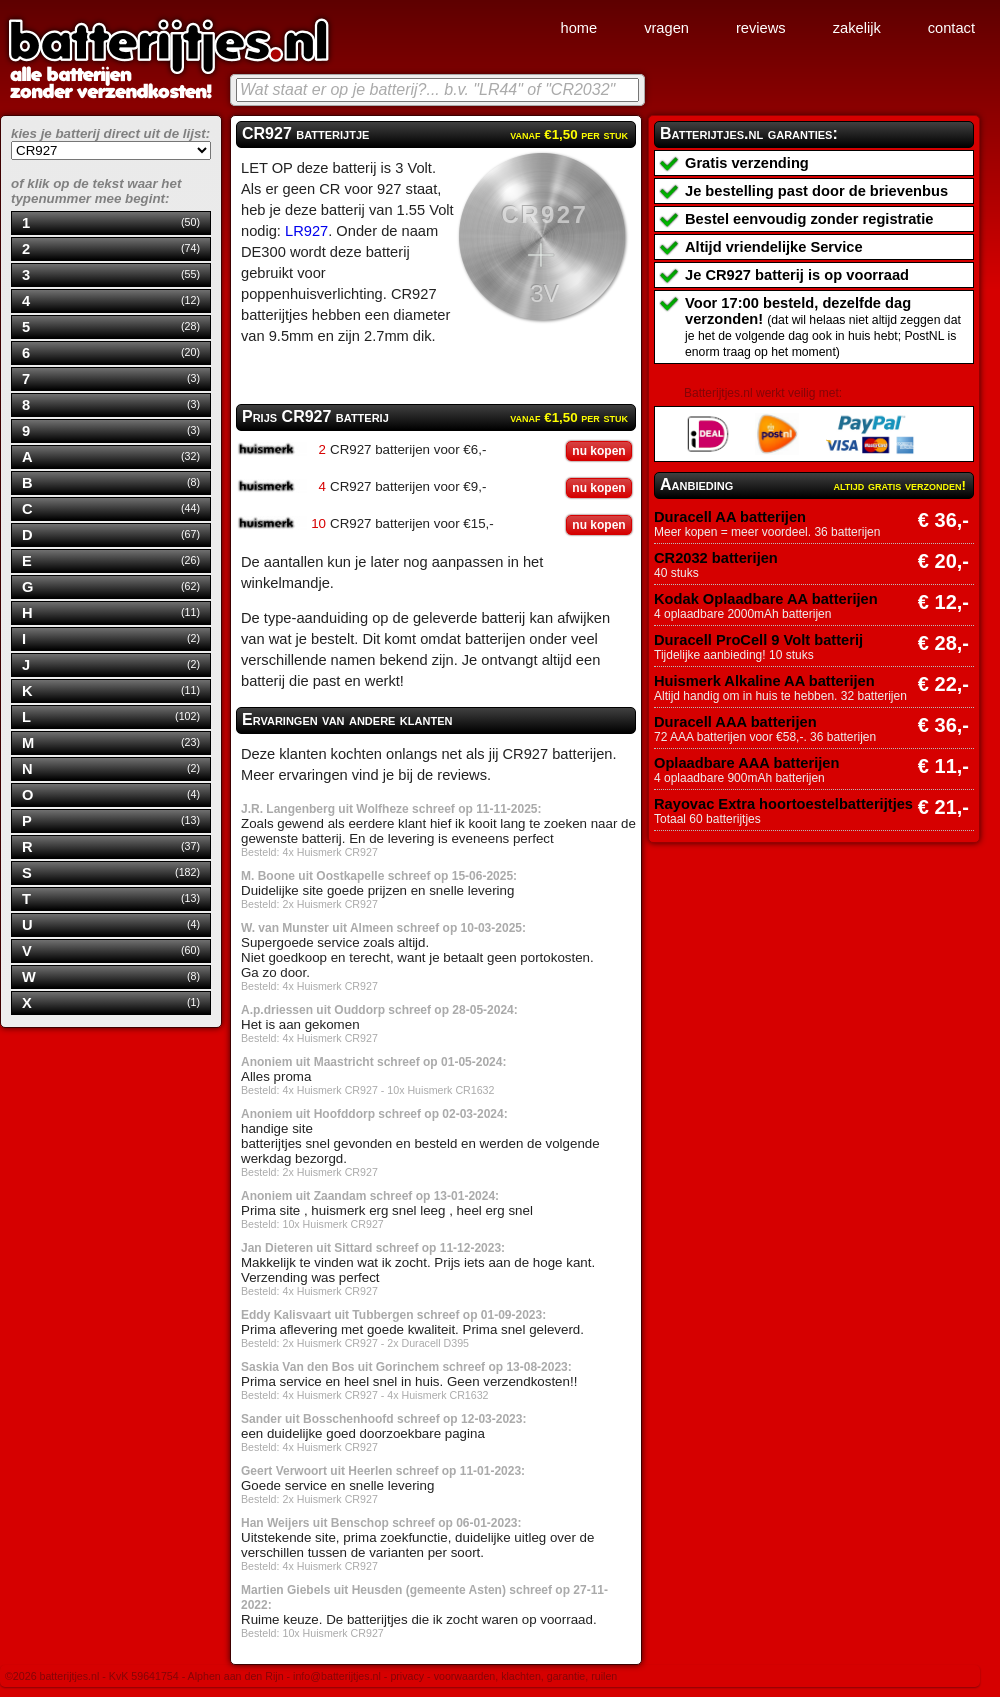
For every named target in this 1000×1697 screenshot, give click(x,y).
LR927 (306, 231)
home (578, 28)
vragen (666, 28)
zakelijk (857, 28)
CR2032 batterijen (716, 558)
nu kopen (598, 451)
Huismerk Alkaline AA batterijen (764, 681)
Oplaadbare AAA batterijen (746, 763)
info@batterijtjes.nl (337, 1676)
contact (951, 28)
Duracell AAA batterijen (735, 722)
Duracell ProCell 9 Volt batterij (758, 640)
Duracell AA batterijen (730, 517)
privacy (407, 1676)
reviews (761, 28)
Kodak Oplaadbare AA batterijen (766, 599)
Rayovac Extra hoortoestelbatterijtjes (783, 804)
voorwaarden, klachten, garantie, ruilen (526, 1676)
